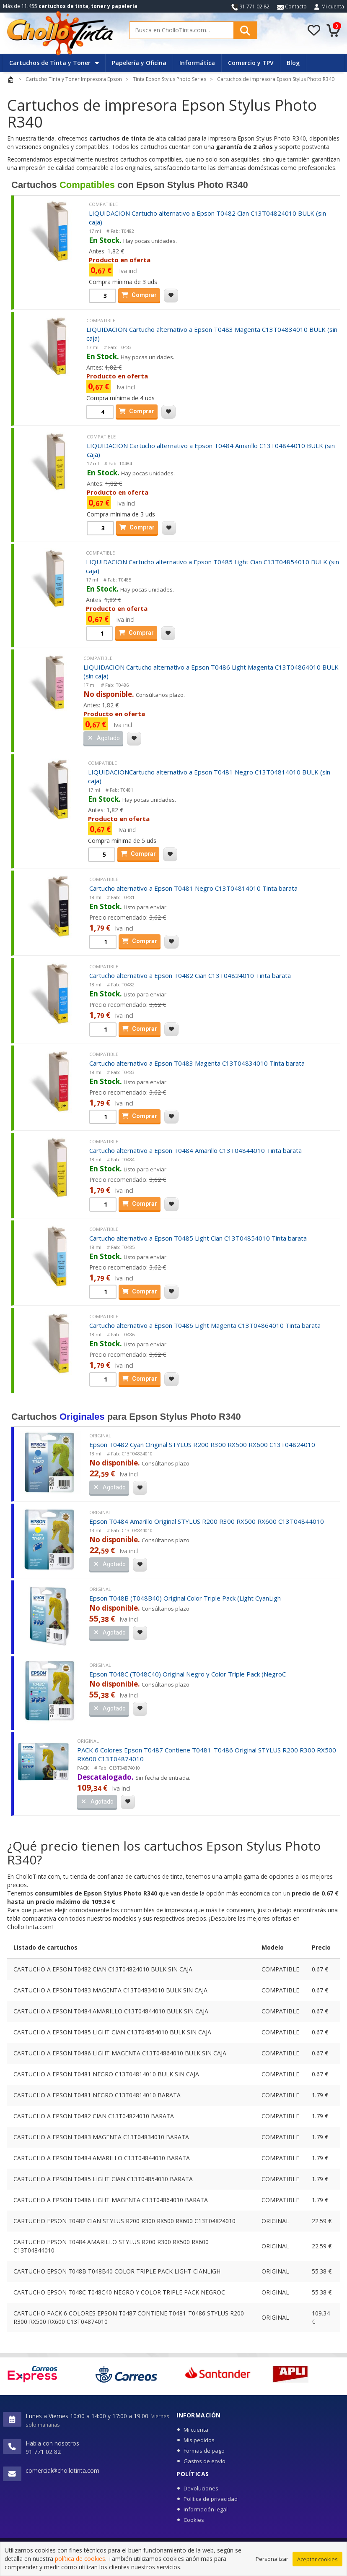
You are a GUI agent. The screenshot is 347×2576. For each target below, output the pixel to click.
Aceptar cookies (317, 2561)
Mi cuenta (332, 6)
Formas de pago (204, 2450)
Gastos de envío (204, 2461)
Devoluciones (201, 2488)
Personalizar (272, 2560)
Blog (293, 63)
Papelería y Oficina (139, 63)
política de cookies (80, 2561)
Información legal (206, 2509)
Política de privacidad (211, 2499)
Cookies (194, 2520)
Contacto (292, 6)
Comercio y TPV (251, 63)
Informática (197, 63)
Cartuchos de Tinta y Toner (54, 63)
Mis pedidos (199, 2440)
